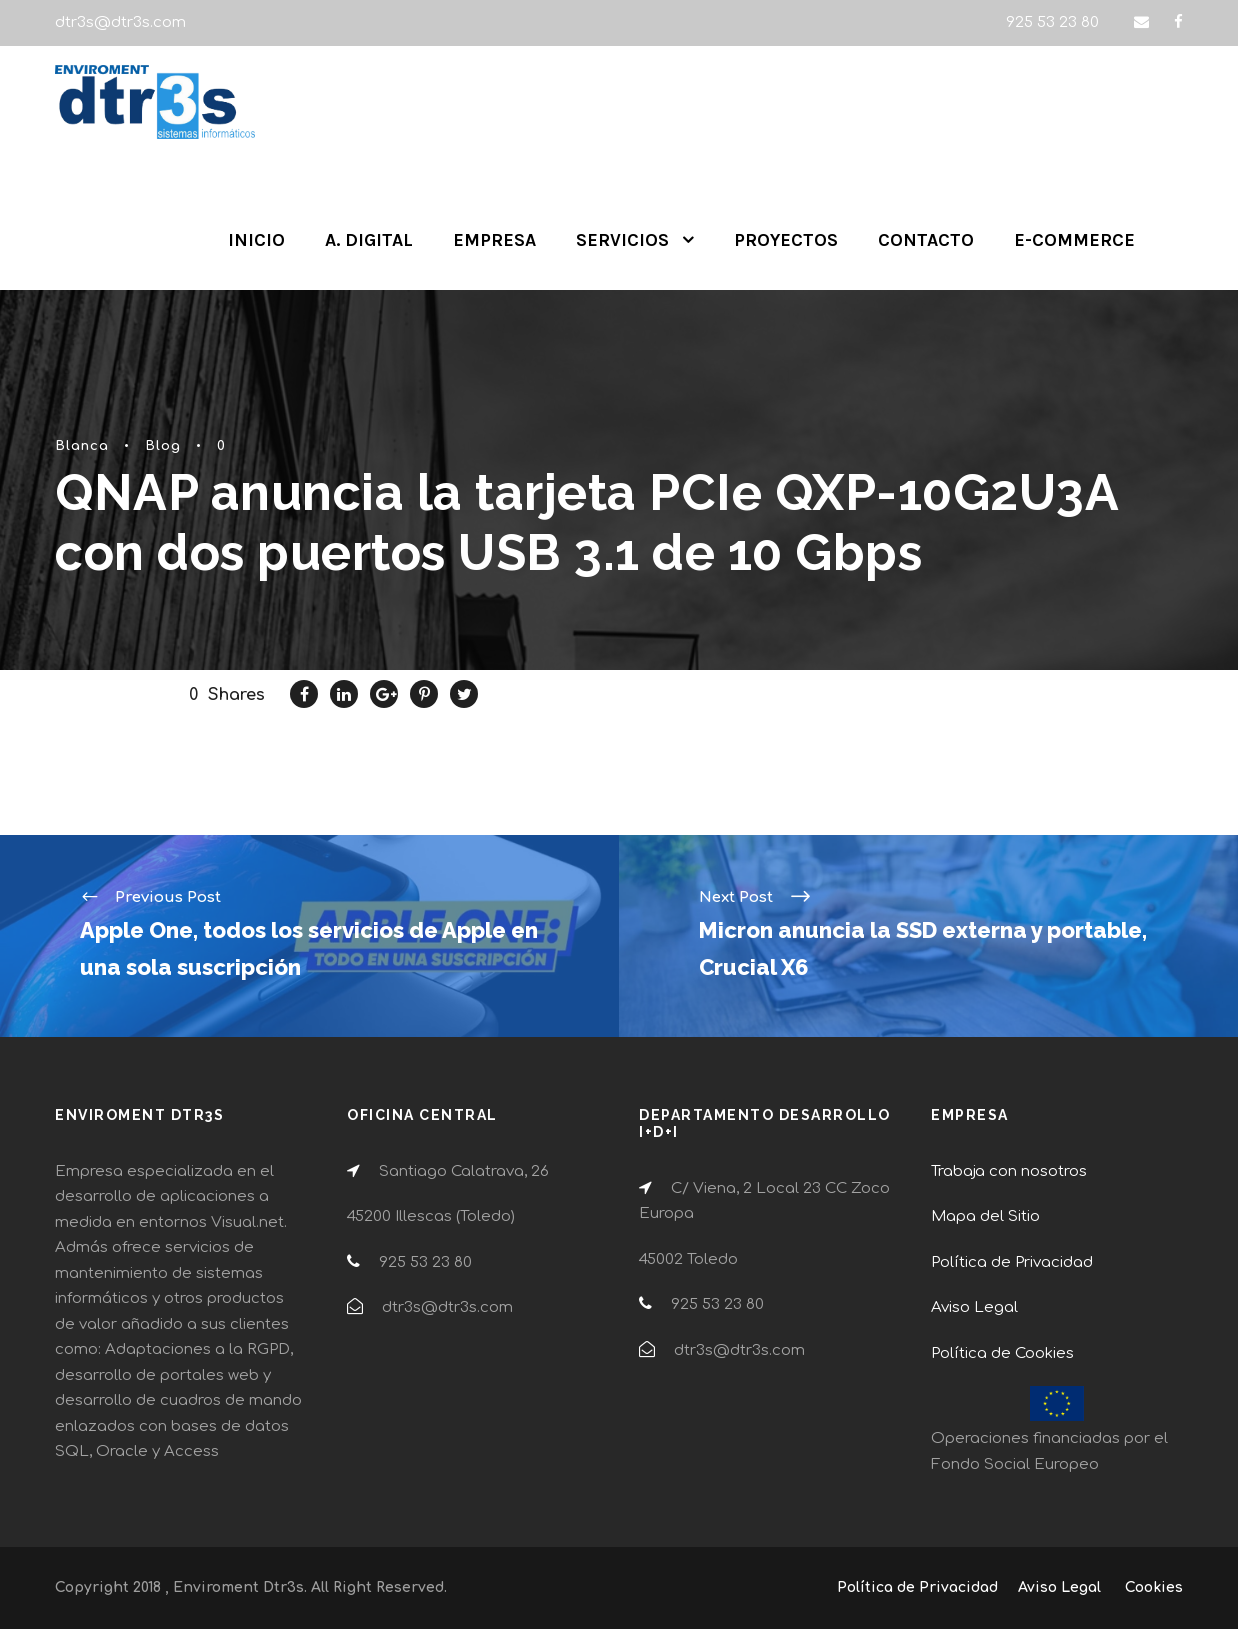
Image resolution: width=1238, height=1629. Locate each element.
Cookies (1154, 1587)
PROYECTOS (786, 240)
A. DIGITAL (369, 240)
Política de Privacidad (1012, 1262)
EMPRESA (494, 240)
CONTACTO (926, 240)
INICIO (256, 240)
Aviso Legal (974, 1307)
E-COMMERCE (1074, 240)
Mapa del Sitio (985, 1216)
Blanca (82, 446)
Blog (163, 446)
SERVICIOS (622, 240)
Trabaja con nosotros (1009, 1171)
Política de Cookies (1002, 1353)
